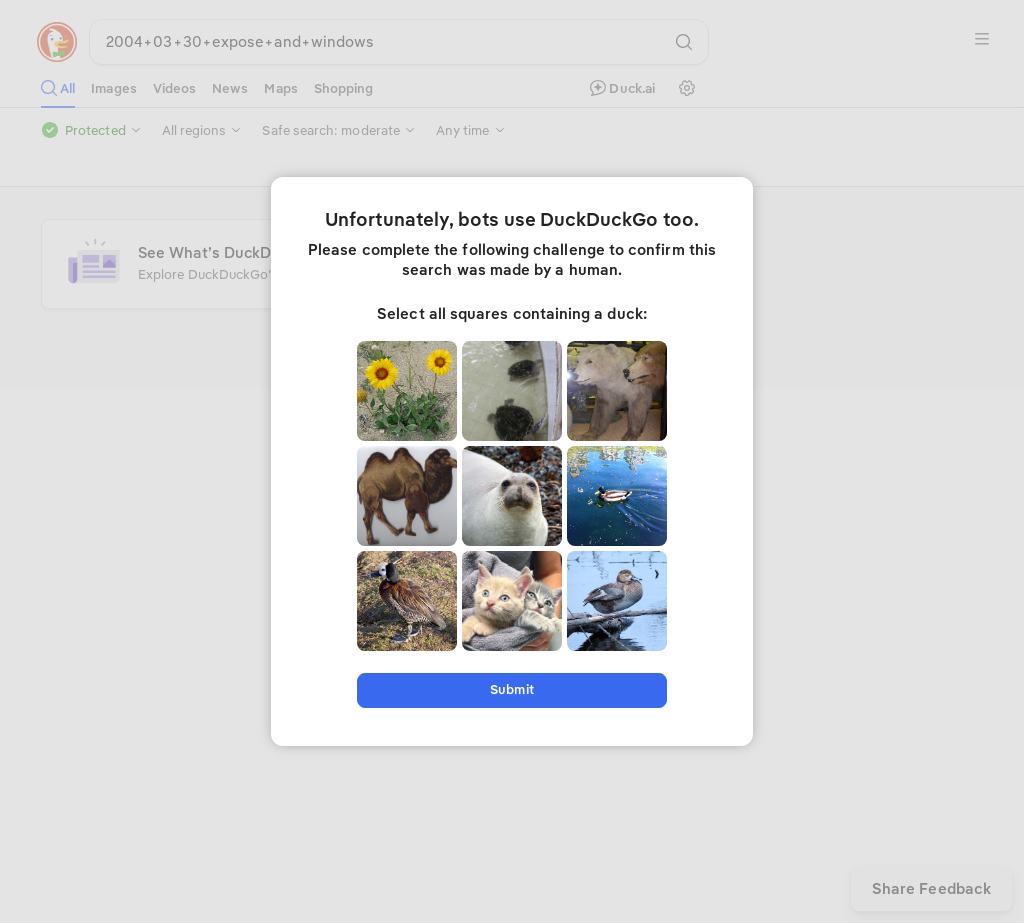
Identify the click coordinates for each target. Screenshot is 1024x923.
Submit (511, 689)
